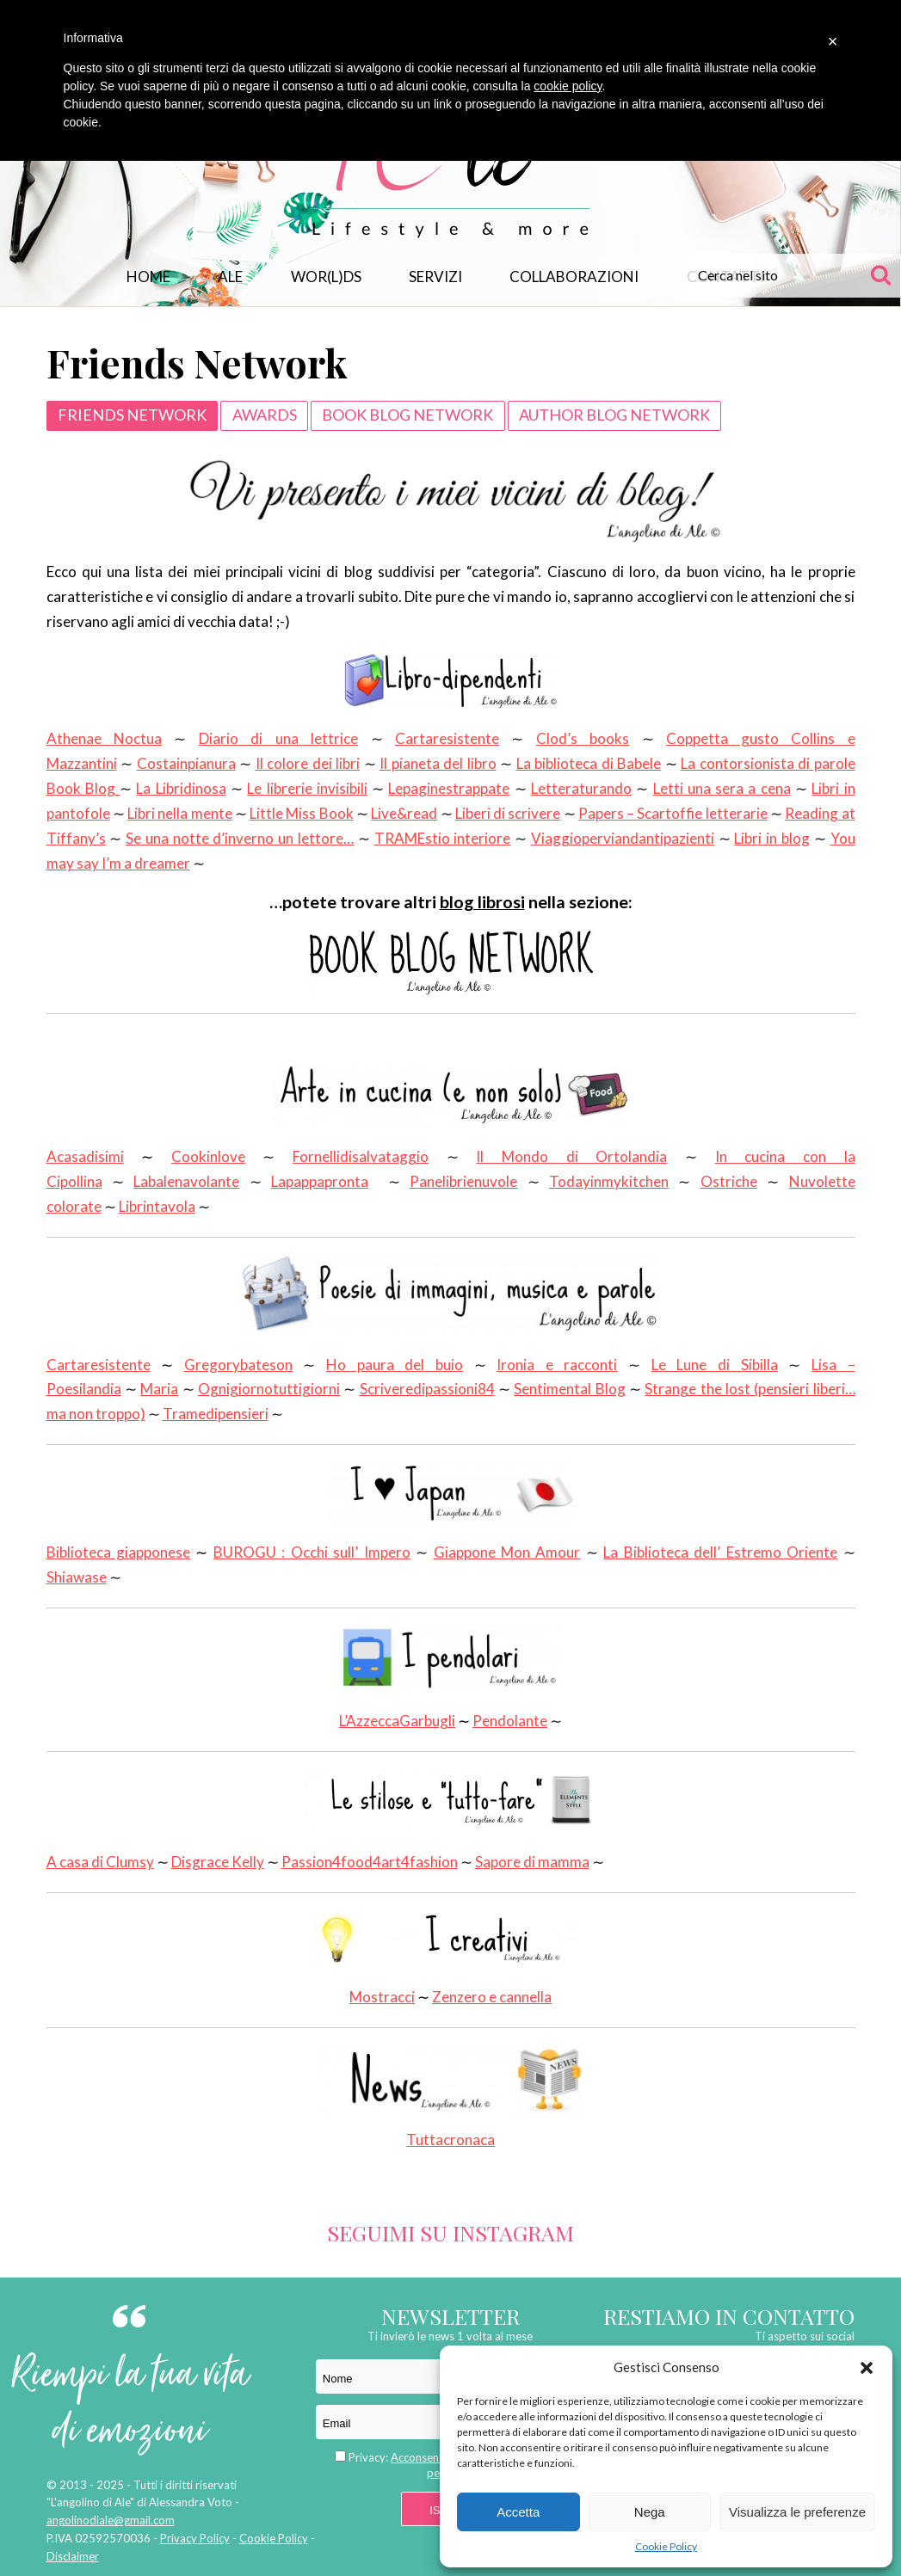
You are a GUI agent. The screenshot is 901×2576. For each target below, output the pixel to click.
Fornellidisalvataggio (361, 1156)
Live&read (404, 813)
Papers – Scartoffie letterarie (673, 813)
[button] (866, 2367)
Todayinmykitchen (609, 1181)
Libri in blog (772, 838)
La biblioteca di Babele (589, 763)
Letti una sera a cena (722, 788)
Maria (159, 1389)
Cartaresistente (447, 738)
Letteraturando (581, 788)
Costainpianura (186, 763)
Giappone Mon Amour (507, 1552)
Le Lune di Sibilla (714, 1365)
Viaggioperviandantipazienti (622, 838)
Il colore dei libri (308, 763)
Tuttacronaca (450, 2096)
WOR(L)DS (326, 276)
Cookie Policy (666, 2546)
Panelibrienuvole (463, 1181)
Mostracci (382, 1997)
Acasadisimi (85, 1156)
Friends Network (132, 414)
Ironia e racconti (557, 1365)
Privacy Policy (195, 2538)
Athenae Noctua (104, 738)
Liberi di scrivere (508, 813)
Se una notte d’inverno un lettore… (240, 838)
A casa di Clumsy (100, 1862)
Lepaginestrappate (448, 788)
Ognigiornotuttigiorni (269, 1389)
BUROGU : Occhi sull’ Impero (311, 1552)
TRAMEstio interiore (442, 838)
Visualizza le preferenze (797, 2512)
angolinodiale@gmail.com (110, 2520)
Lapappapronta (319, 1181)
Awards (264, 414)
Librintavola (157, 1206)
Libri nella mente (179, 813)
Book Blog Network (407, 414)
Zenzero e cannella (492, 1997)
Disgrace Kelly (217, 1862)
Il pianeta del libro (438, 763)
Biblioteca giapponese (118, 1552)
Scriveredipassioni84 (427, 1389)
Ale (230, 276)
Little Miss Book (302, 813)
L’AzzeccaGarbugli (397, 1721)
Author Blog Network (614, 414)
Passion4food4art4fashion (369, 1862)
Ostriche (728, 1181)
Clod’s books (582, 738)
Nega (649, 2512)
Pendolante (509, 1721)
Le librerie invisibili (307, 788)
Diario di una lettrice (278, 738)
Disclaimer (72, 2556)
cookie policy (568, 86)
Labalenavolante (186, 1181)
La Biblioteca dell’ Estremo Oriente (720, 1552)
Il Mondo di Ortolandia (571, 1156)
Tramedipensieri (215, 1414)
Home (148, 276)
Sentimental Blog (569, 1389)
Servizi (435, 276)
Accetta (518, 2512)
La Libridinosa (180, 788)
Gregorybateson (238, 1365)
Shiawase (76, 1577)
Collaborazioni (574, 276)
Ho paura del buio (394, 1365)
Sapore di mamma (532, 1862)
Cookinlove (208, 1156)
